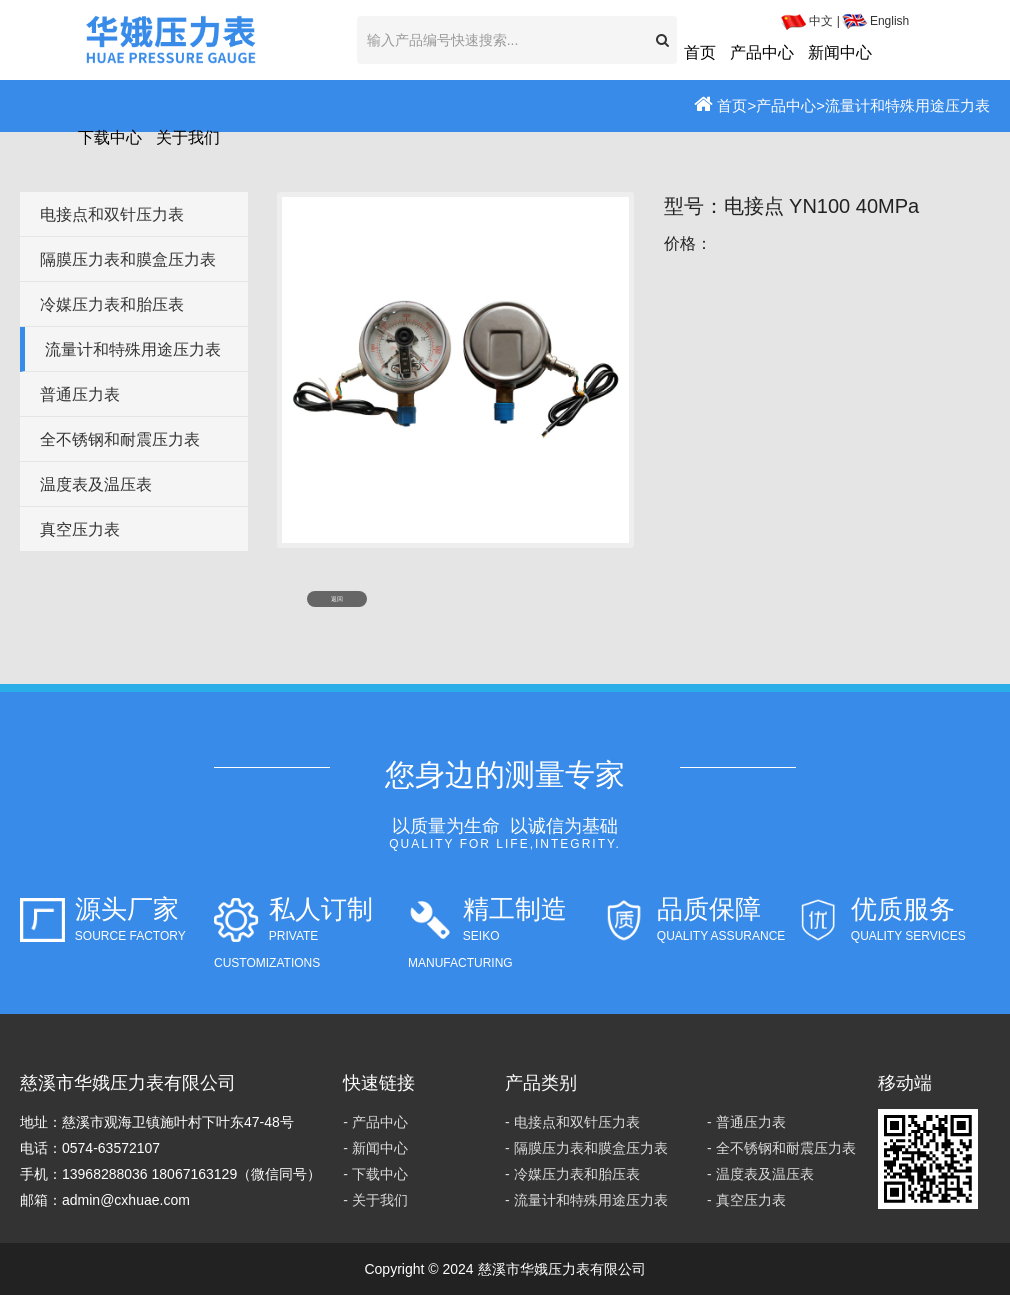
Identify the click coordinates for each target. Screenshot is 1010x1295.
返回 (337, 598)
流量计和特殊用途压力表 (133, 349)
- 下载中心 (375, 1174)
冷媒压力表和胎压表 (112, 304)
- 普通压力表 (746, 1122)
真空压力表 (80, 529)
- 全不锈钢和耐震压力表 (781, 1148)
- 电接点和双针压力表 (572, 1122)
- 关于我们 (375, 1200)
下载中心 (110, 137)
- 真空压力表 (746, 1200)
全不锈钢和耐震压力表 (120, 439)
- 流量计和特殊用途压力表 (586, 1200)
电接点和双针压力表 (112, 214)
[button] (662, 40)
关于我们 (188, 137)
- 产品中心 (375, 1122)
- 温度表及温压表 (760, 1174)
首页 (700, 52)
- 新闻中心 (375, 1148)
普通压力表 (80, 394)
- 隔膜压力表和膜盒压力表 (586, 1148)
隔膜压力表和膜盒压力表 (128, 259)
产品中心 (762, 52)
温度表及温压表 (96, 484)
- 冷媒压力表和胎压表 (572, 1174)
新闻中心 (840, 52)
